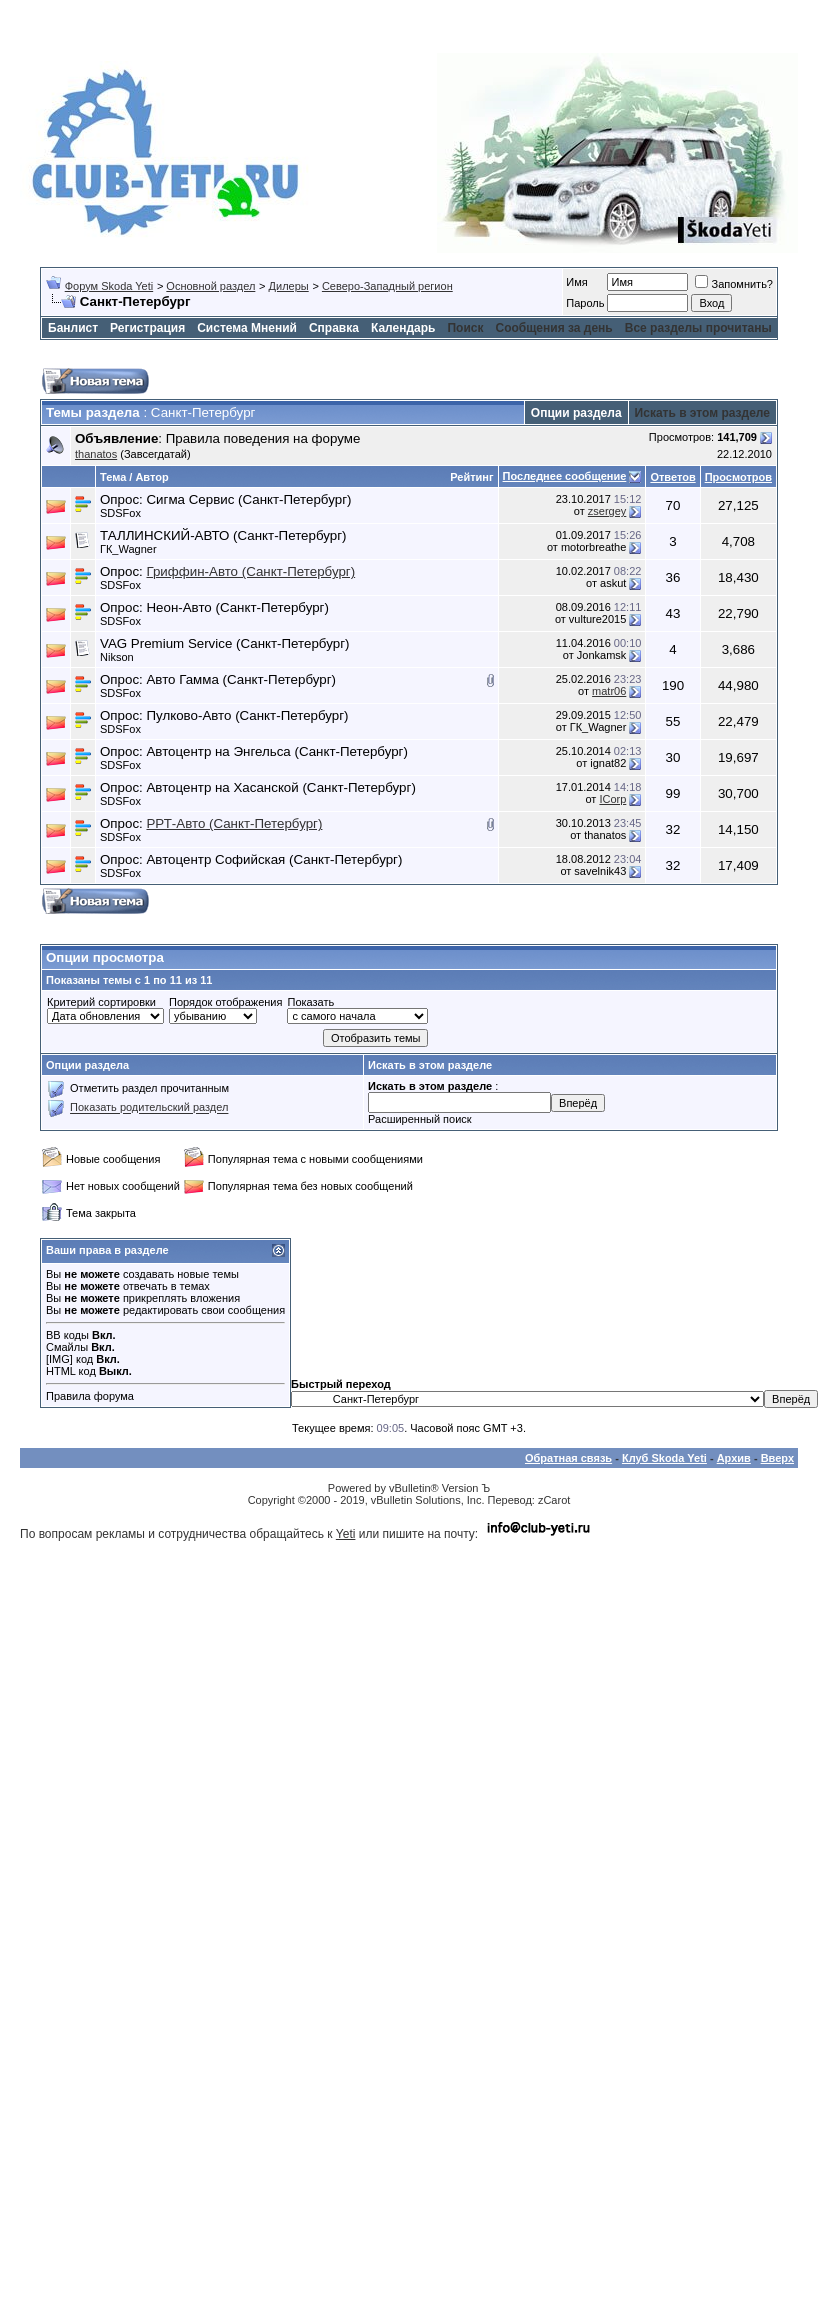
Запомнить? (734, 284)
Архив (734, 1458)
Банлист (73, 328)
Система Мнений (247, 328)
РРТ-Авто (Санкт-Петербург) (234, 823)
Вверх (777, 1458)
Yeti (346, 1534)
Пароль (585, 303)
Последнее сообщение (565, 476)
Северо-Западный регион (387, 286)
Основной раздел (210, 286)
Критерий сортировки (101, 1002)
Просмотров (738, 477)
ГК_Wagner (128, 549)
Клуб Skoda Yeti (664, 1458)
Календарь (403, 328)
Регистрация (147, 328)
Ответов (672, 477)
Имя (576, 282)
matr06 (609, 691)
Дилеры (289, 286)
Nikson (117, 657)
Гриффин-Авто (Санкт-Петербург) (250, 571)
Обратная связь (568, 1458)
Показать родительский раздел (149, 1108)
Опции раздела (576, 413)
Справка (334, 328)
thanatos (96, 454)
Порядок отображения (225, 1002)
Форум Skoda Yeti (109, 286)
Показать (310, 1002)
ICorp (612, 799)
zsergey (607, 511)
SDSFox (120, 513)
